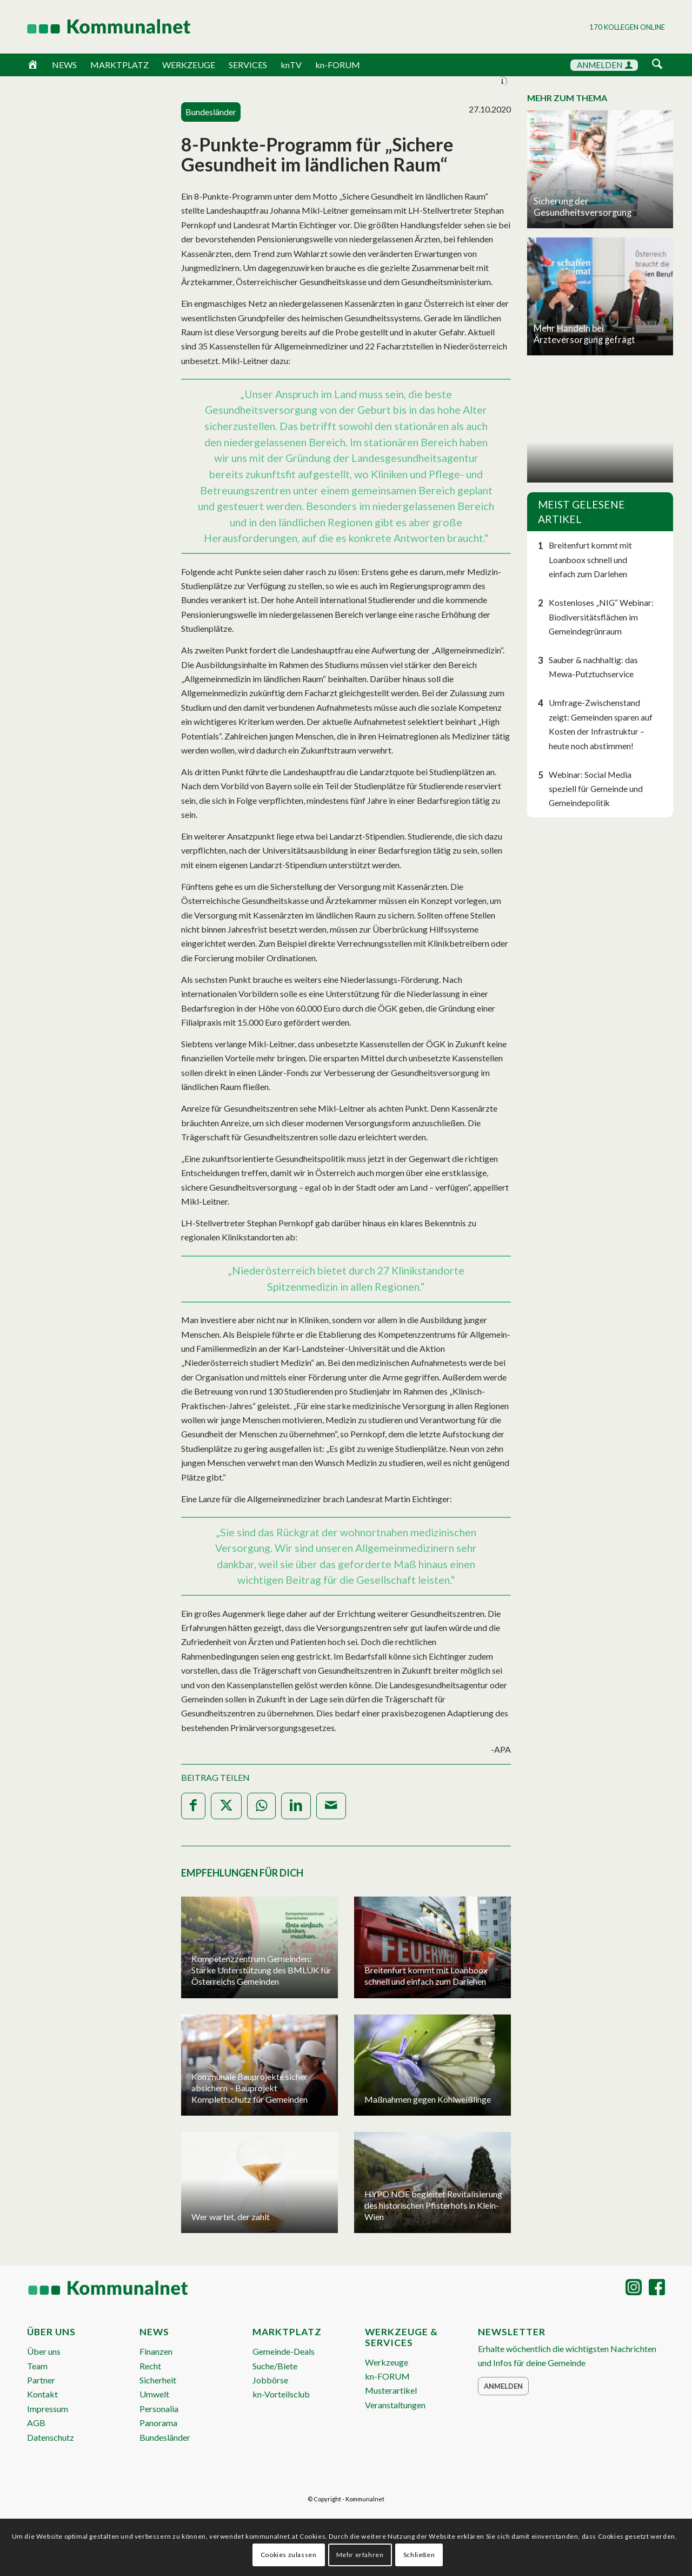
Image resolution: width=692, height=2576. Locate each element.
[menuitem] (657, 66)
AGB (36, 2423)
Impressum (47, 2408)
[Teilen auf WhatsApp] (261, 1806)
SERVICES (248, 65)
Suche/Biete (274, 2366)
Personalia (158, 2408)
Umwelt (154, 2394)
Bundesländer (164, 2437)
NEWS (64, 65)
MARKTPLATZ (119, 65)
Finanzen (155, 2351)
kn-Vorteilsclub (281, 2394)
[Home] (32, 65)
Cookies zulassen (289, 2555)
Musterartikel (391, 2390)
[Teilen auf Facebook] (193, 1806)
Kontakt (42, 2394)
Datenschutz (50, 2437)
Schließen (419, 2555)
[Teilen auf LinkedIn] (296, 1806)
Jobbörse (270, 2380)
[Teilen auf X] (226, 1806)
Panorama (158, 2423)
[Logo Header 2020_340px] (95, 26)
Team (37, 2366)
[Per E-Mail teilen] (331, 1806)
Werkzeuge (386, 2362)
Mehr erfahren (360, 2555)
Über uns (44, 2351)
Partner (41, 2380)
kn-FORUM (337, 65)
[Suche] (657, 64)
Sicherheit (157, 2380)
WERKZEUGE (188, 65)
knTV (291, 65)
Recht (150, 2366)
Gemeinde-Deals (283, 2351)
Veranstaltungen (395, 2405)
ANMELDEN (605, 65)
